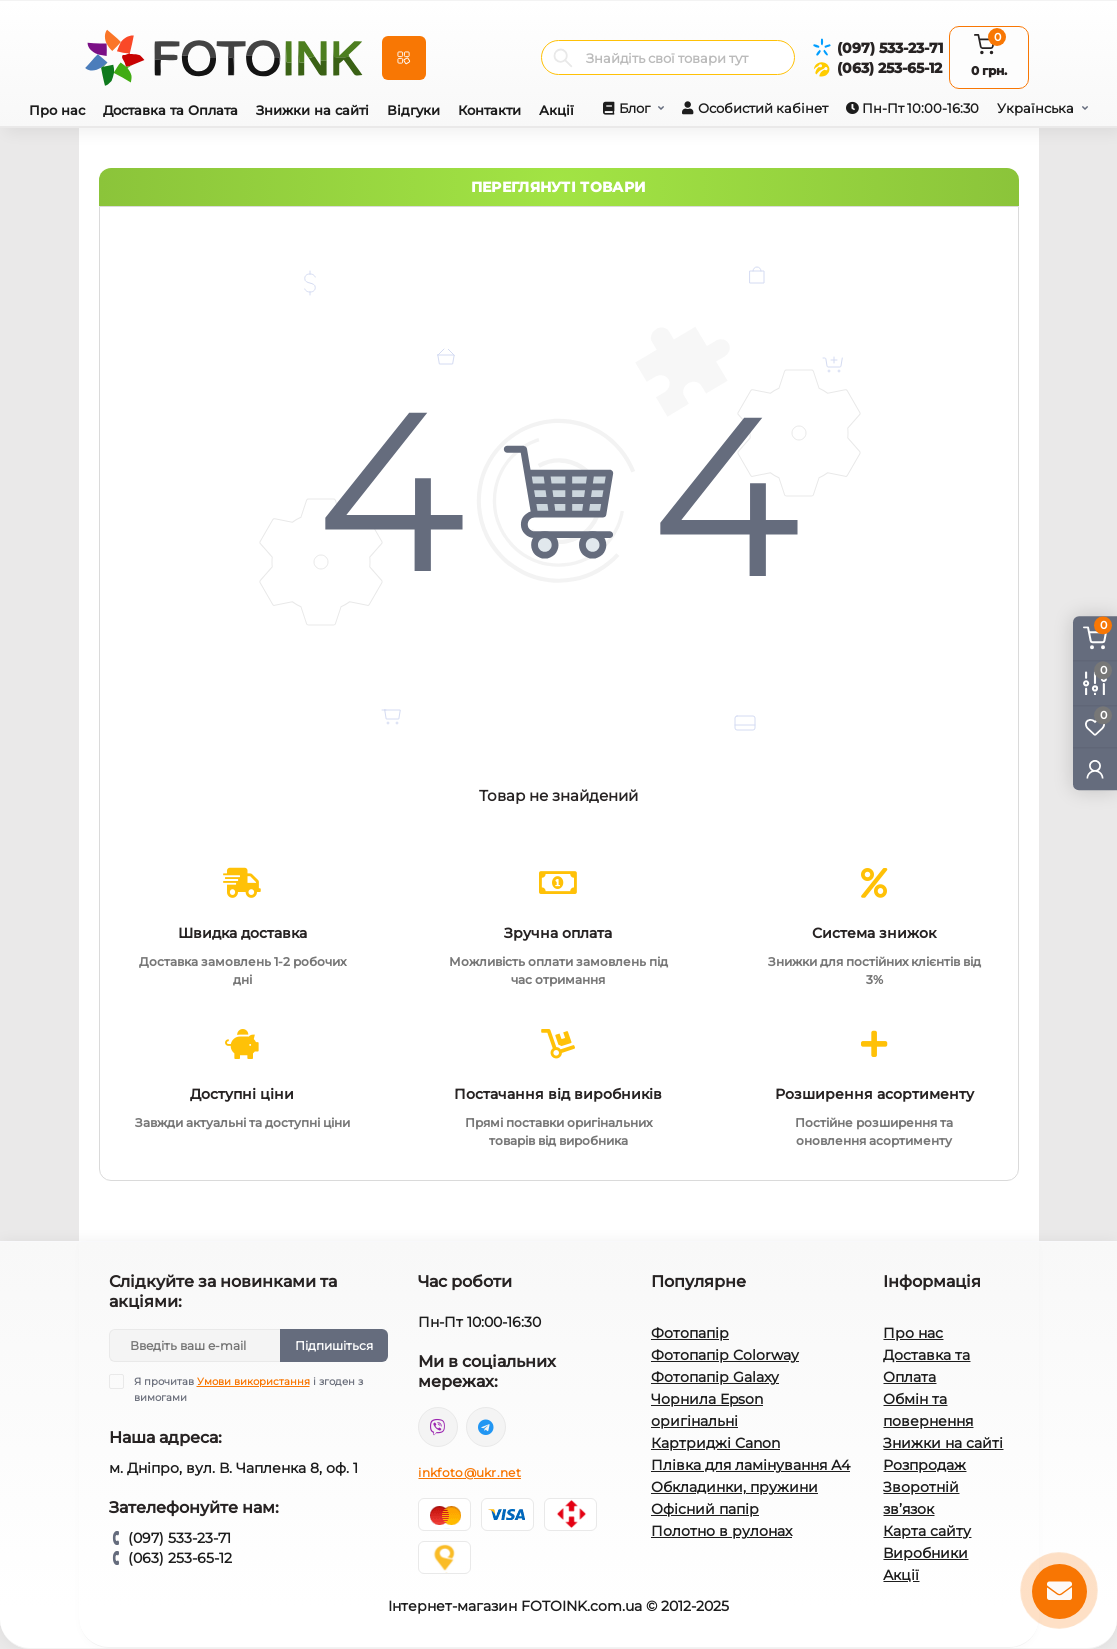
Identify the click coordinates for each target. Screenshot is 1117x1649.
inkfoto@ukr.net (469, 1472)
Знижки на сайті (312, 110)
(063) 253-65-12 (889, 68)
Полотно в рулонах (721, 1531)
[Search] (563, 57)
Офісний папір (705, 1509)
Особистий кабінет (763, 108)
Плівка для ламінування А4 (750, 1465)
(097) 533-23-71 (890, 48)
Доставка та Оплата (170, 110)
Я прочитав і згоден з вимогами (248, 1389)
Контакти (489, 110)
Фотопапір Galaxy (715, 1377)
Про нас (57, 110)
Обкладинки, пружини (734, 1487)
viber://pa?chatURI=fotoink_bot (438, 1427)
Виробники (925, 1553)
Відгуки (413, 110)
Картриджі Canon (715, 1443)
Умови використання (253, 1381)
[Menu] (404, 58)
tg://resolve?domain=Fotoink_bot (486, 1427)
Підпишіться (334, 1345)
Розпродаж (924, 1465)
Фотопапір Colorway (725, 1355)
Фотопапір (690, 1333)
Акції (556, 110)
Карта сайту (927, 1531)
